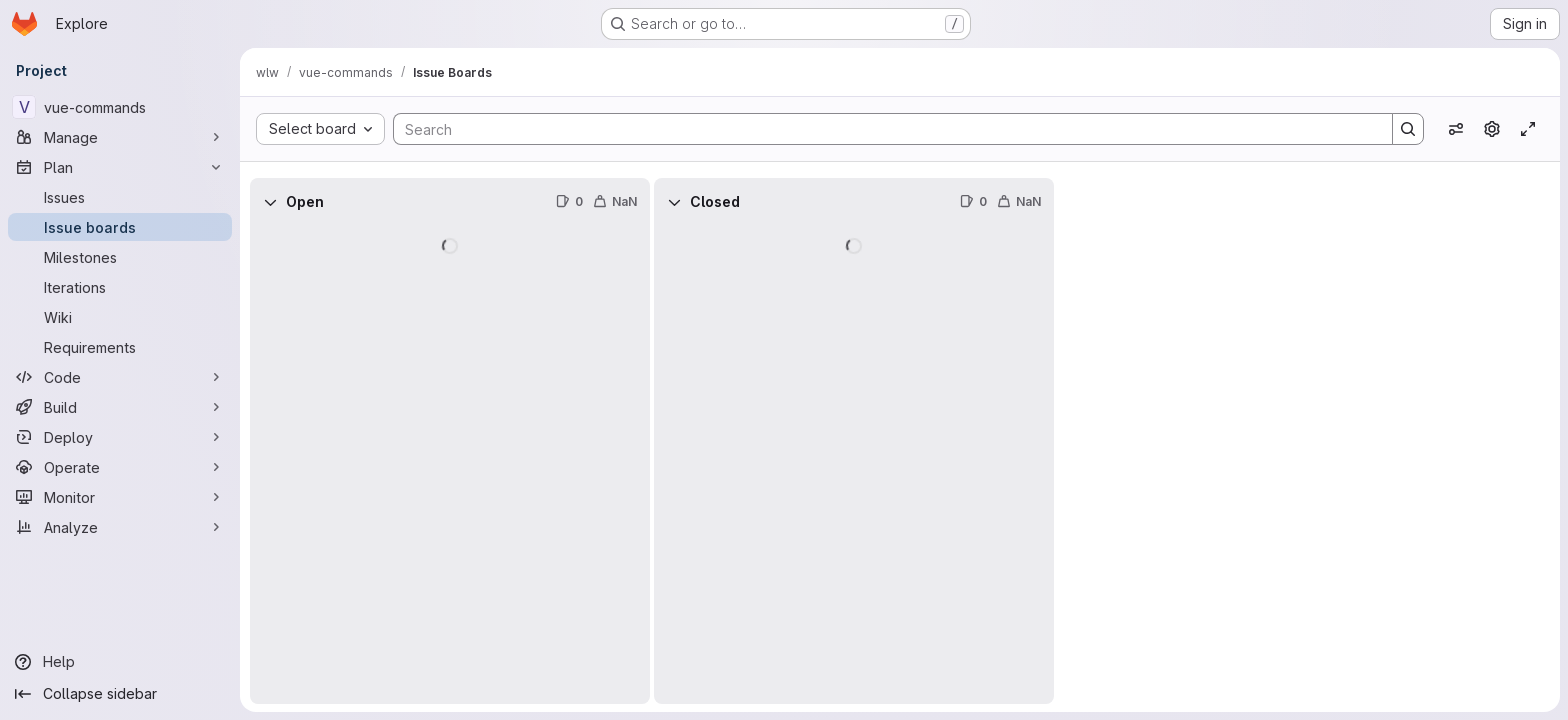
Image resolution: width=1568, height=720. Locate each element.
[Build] (120, 407)
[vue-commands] (120, 107)
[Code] (120, 377)
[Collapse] (270, 202)
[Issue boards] (120, 227)
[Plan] (120, 167)
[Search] (883, 129)
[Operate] (120, 467)
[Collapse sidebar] (120, 694)
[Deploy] (120, 437)
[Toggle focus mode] (1528, 129)
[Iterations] (120, 287)
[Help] (120, 662)
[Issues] (120, 197)
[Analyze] (120, 527)
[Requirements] (120, 347)
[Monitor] (120, 497)
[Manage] (120, 137)
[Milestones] (120, 257)
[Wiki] (120, 317)
